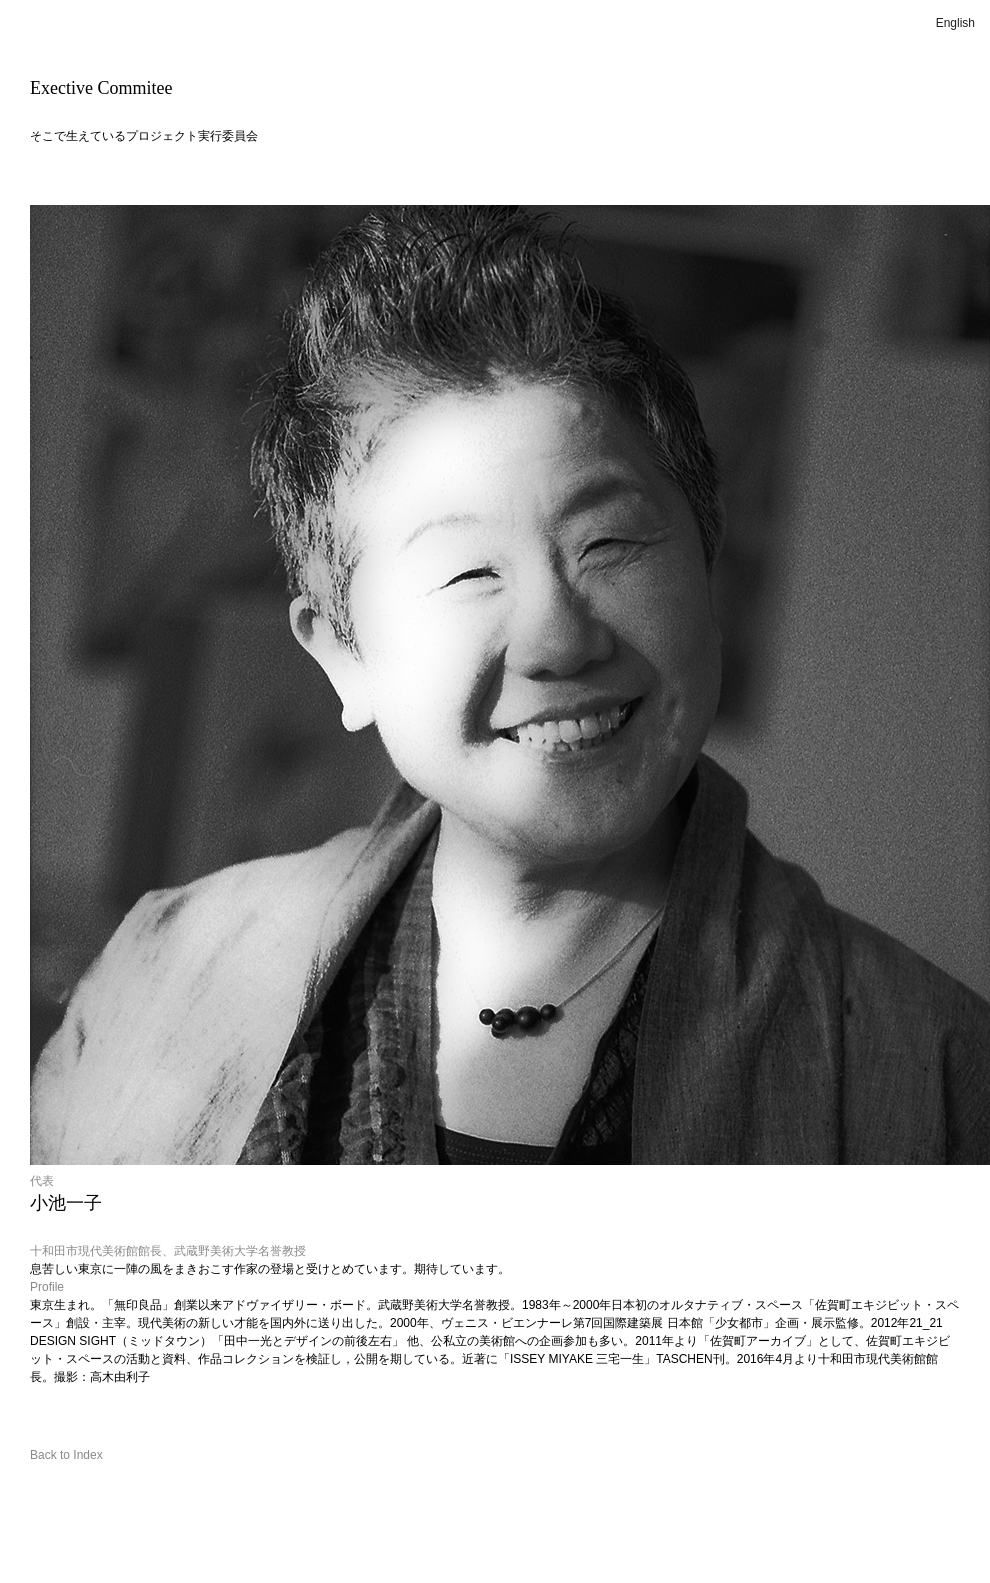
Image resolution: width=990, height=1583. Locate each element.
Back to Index (66, 1455)
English (955, 23)
